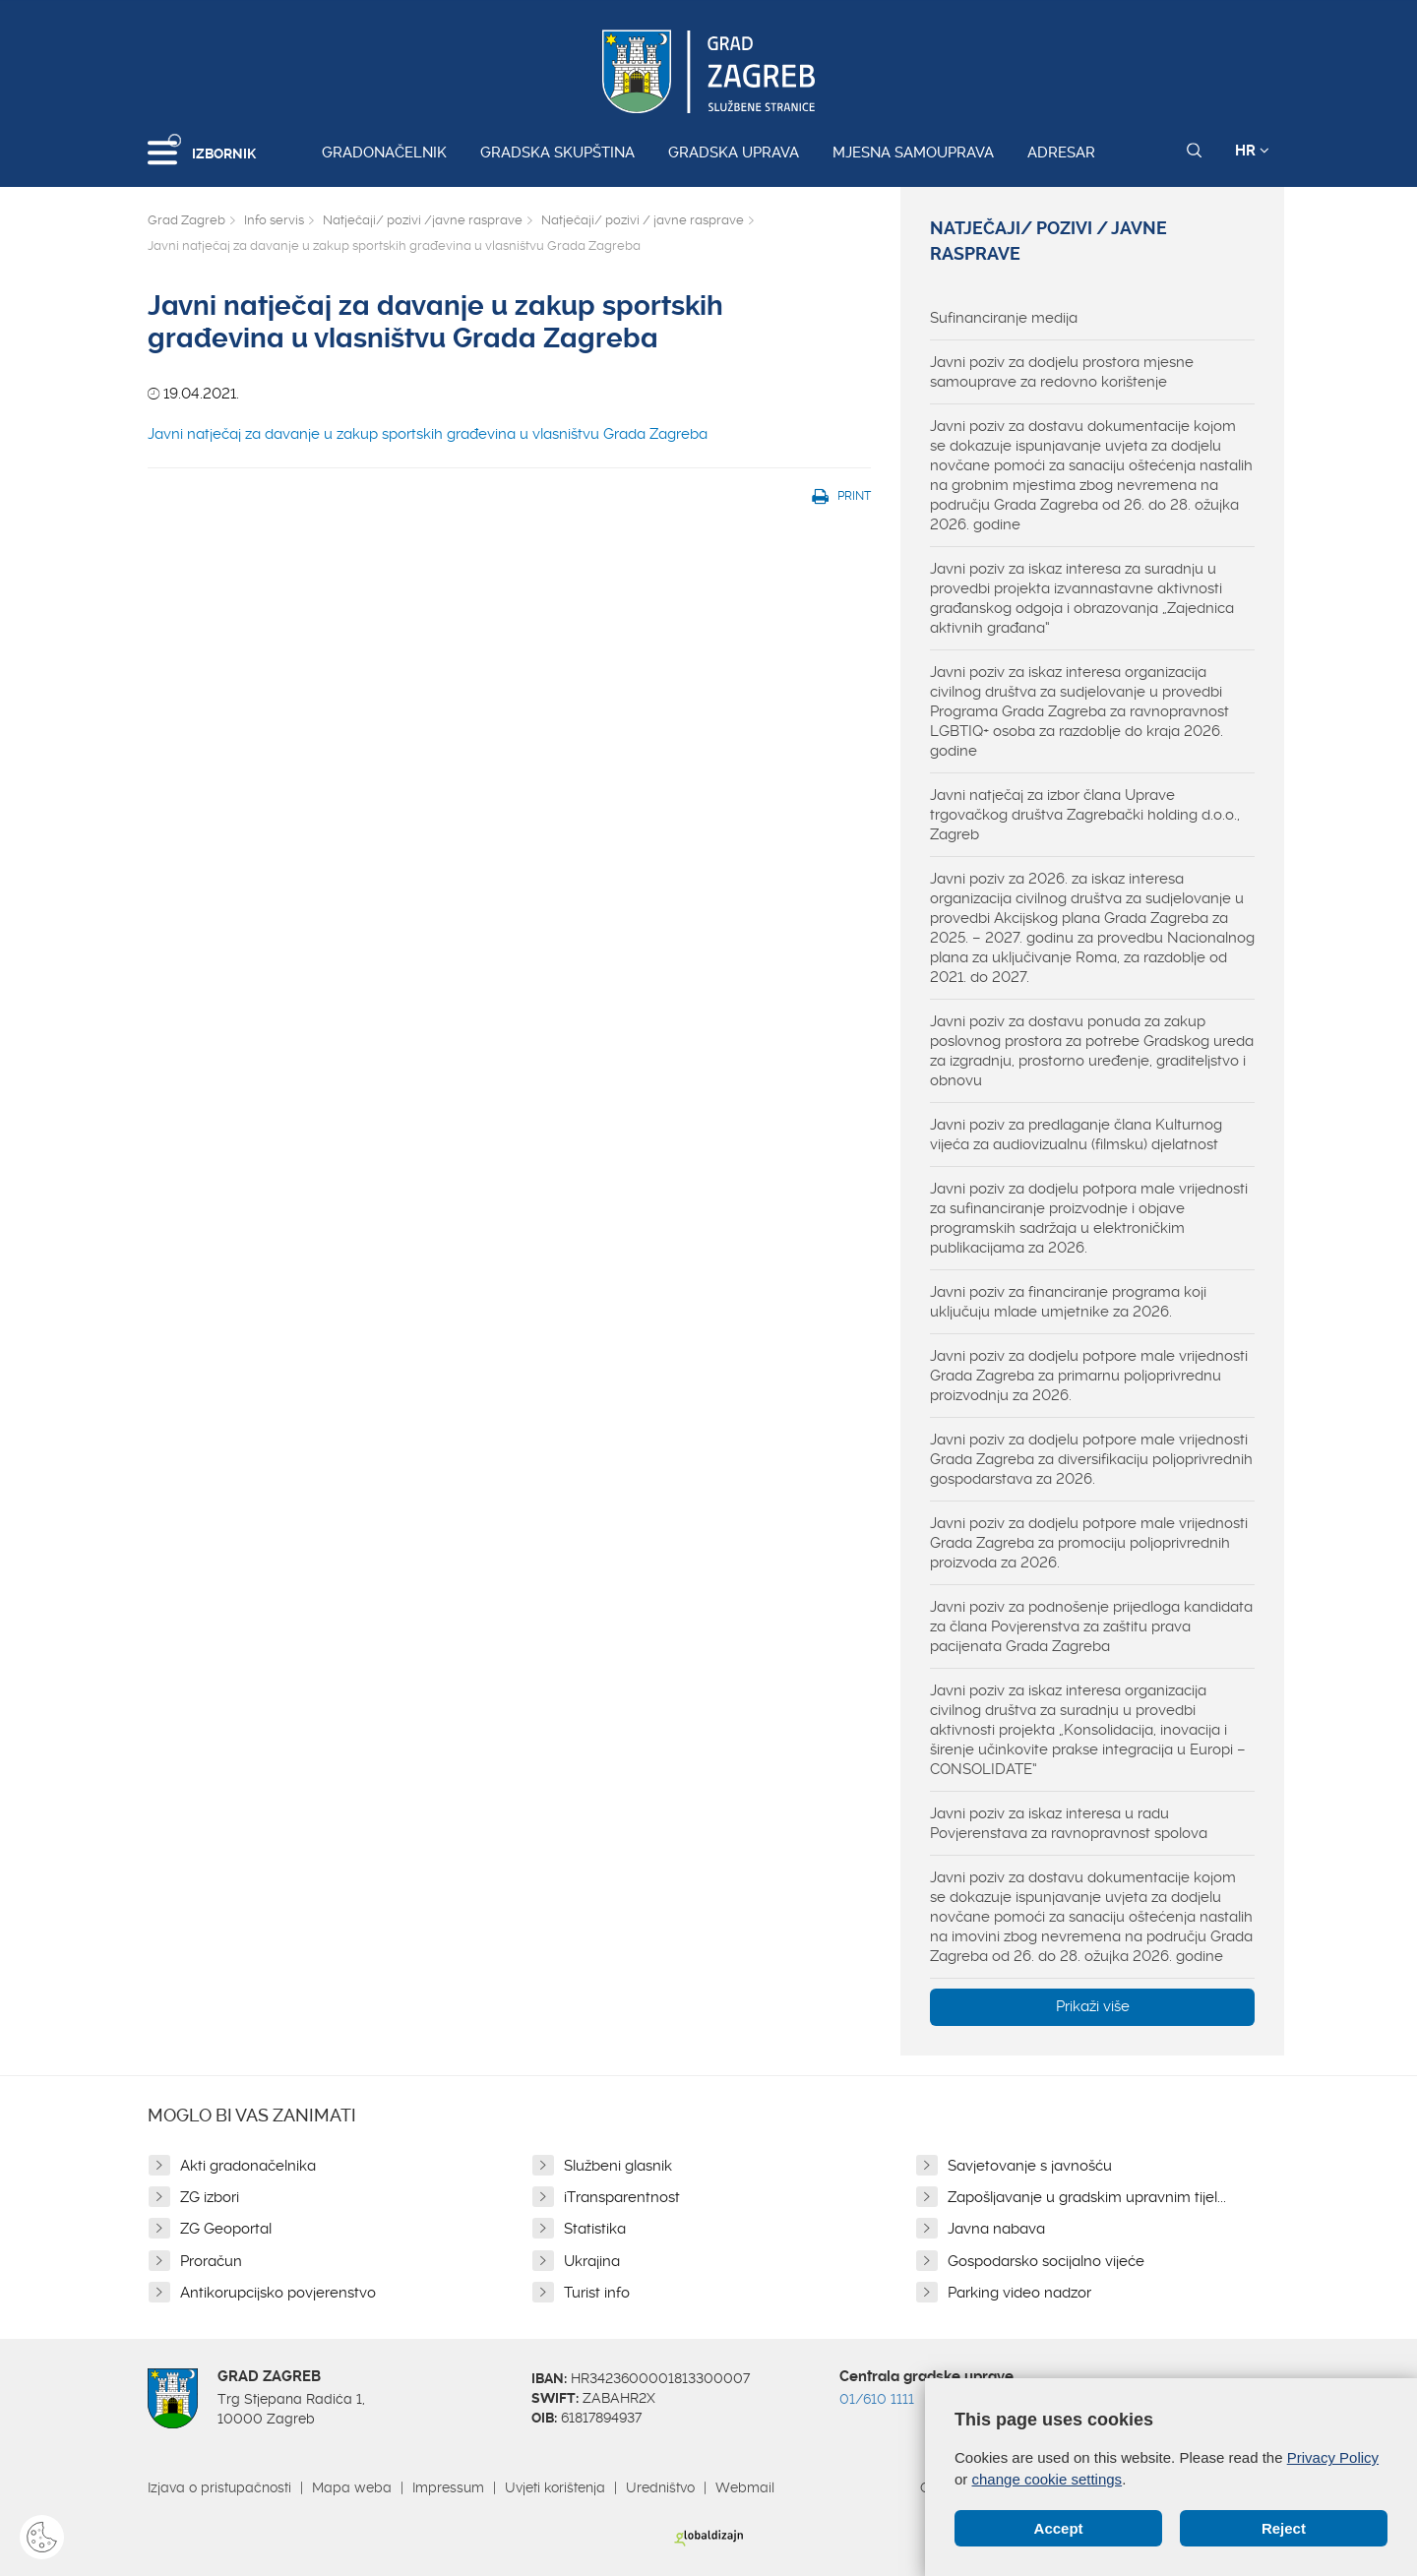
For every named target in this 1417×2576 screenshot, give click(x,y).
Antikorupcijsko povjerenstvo (278, 2292)
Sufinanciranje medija (1004, 318)
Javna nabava (996, 2229)
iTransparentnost (622, 2197)
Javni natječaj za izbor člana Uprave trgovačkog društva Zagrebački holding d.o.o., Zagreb (1085, 814)
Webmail (744, 2487)
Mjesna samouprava (913, 152)
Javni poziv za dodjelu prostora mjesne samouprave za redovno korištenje (1062, 372)
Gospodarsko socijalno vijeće (1046, 2261)
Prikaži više (1093, 2006)
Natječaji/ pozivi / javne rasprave (642, 220)
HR (1252, 150)
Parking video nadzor (1019, 2292)
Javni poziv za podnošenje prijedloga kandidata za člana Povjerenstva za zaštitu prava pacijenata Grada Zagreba (1091, 1626)
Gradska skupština (557, 152)
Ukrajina (592, 2261)
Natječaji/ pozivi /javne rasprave (423, 220)
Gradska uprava (733, 152)
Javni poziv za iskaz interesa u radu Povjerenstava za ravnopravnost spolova (1068, 1823)
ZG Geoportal (226, 2229)
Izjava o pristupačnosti (219, 2487)
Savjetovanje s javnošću (1030, 2166)
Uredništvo (660, 2487)
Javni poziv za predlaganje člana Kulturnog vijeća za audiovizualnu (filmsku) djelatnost (1076, 1134)
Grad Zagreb (186, 220)
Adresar (1061, 152)
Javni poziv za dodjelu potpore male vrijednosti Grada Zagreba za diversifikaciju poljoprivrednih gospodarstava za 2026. (1091, 1459)
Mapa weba (352, 2487)
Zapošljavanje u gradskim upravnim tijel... (1087, 2197)
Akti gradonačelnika (248, 2166)
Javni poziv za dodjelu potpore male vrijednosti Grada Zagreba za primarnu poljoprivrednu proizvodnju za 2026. (1089, 1375)
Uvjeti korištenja (555, 2487)
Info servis (274, 220)
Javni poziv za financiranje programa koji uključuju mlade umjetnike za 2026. (1068, 1301)
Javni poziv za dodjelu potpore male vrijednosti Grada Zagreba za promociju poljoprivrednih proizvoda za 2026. (1089, 1542)
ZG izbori (209, 2197)
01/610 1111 (876, 2399)
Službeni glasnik (618, 2166)
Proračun (211, 2261)
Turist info (597, 2292)
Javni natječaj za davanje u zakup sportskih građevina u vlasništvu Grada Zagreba (428, 434)
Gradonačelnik (384, 152)
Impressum (448, 2487)
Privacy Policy (1333, 2458)
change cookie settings (1047, 2479)
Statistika (595, 2229)
